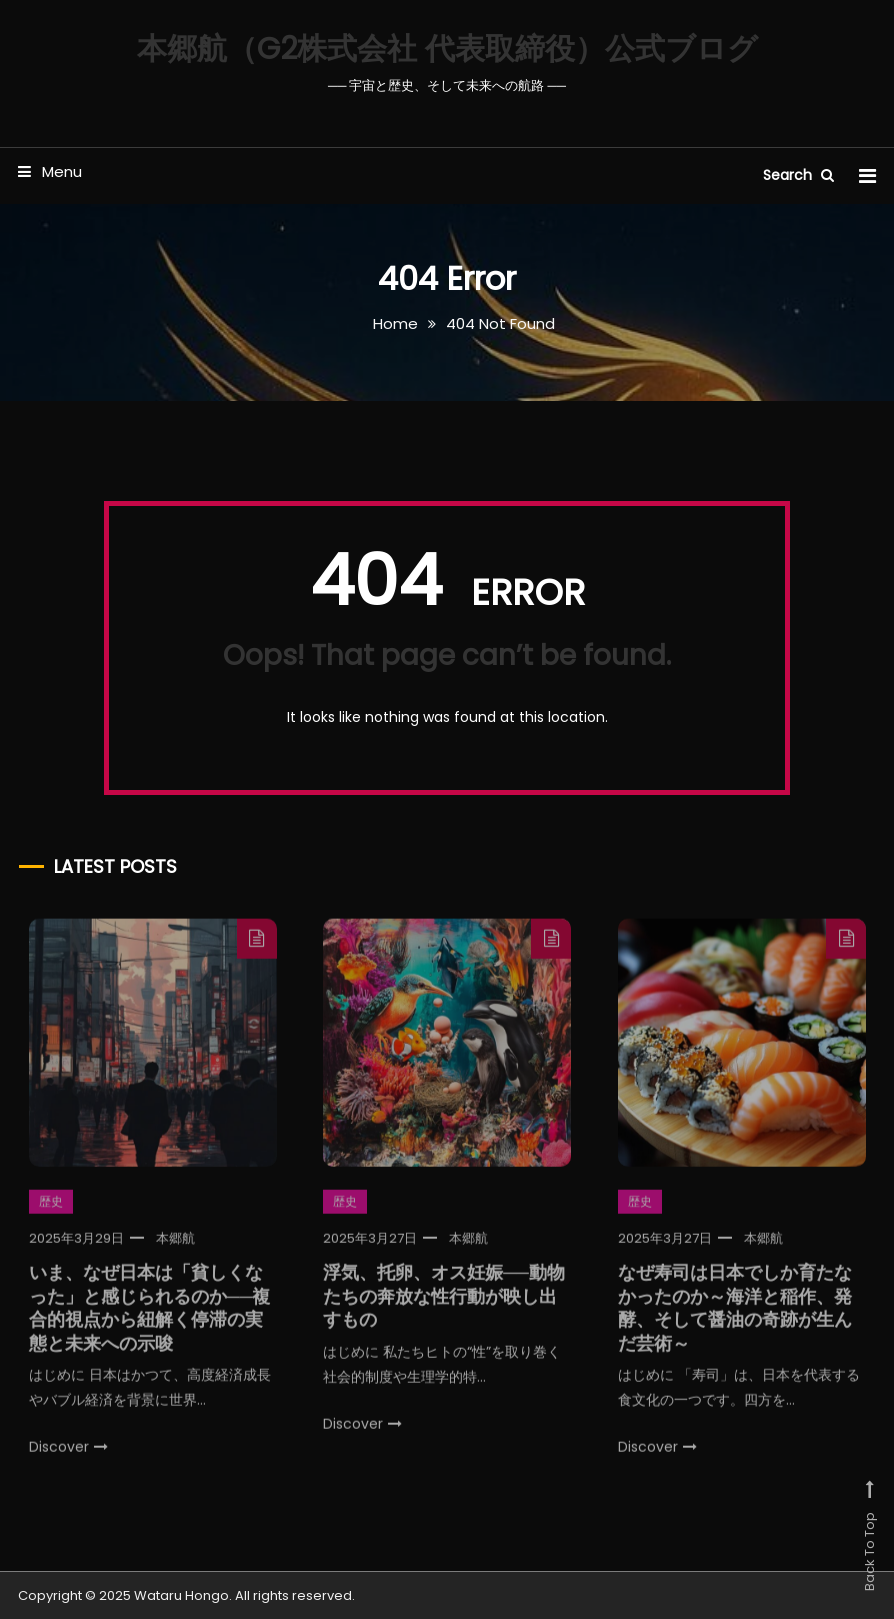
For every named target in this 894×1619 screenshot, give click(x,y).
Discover (68, 1460)
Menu (50, 171)
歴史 (51, 1214)
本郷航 (175, 1251)
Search (798, 175)
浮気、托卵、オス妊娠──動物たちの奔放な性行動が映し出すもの (444, 1309)
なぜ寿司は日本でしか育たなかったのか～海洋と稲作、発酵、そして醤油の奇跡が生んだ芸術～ (735, 1320)
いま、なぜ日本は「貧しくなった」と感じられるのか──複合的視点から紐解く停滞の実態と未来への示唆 (150, 1320)
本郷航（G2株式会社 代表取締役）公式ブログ (447, 49)
